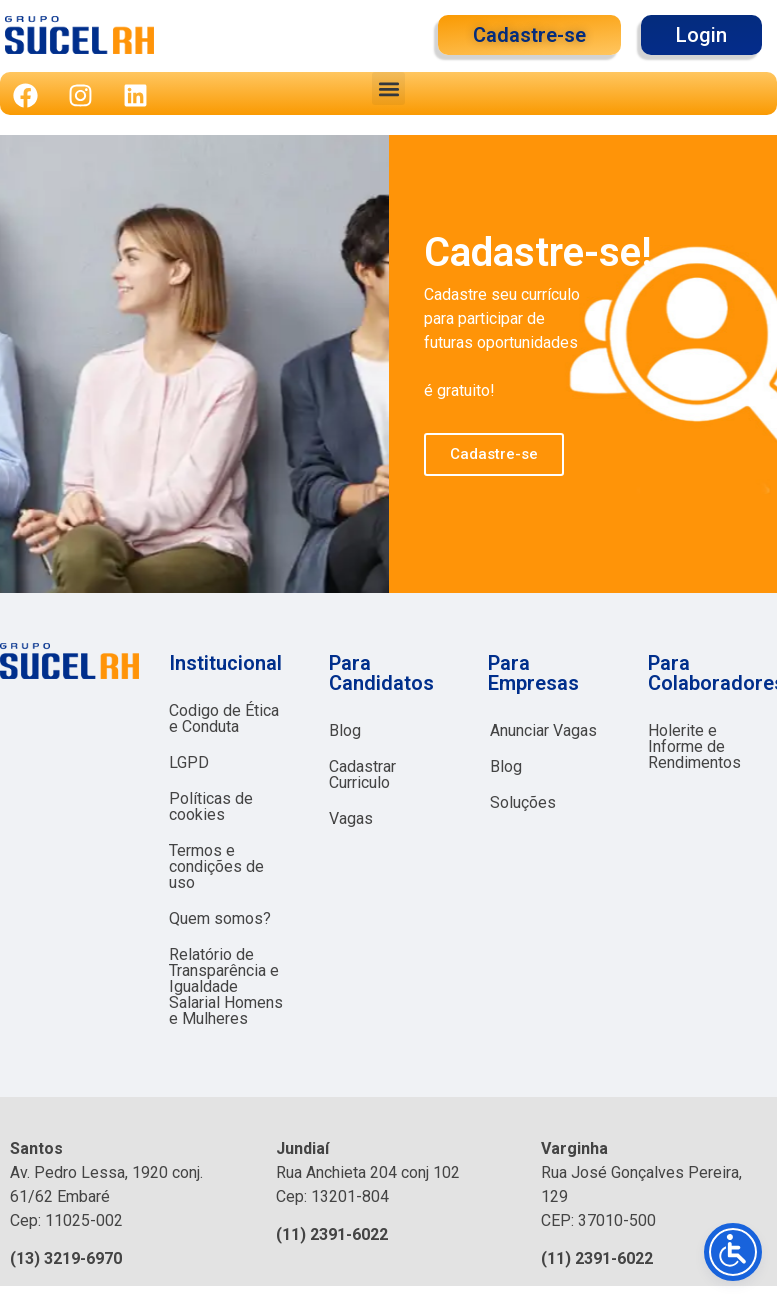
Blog (345, 730)
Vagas (351, 818)
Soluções (523, 802)
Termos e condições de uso (216, 866)
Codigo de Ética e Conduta (224, 718)
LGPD (189, 762)
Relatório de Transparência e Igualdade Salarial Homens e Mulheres (226, 986)
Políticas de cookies (211, 806)
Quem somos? (220, 918)
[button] (388, 88)
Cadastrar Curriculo (362, 774)
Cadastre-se (494, 454)
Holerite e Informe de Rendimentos (694, 746)
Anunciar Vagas (543, 730)
